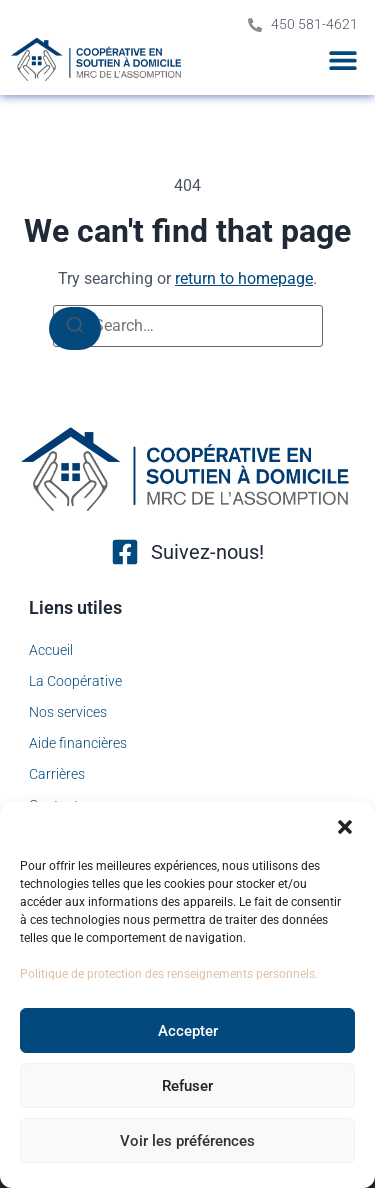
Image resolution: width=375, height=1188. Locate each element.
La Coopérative (75, 681)
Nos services (68, 712)
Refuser (187, 1086)
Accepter (188, 1031)
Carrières (57, 774)
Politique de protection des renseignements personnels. (169, 974)
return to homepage (244, 278)
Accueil (51, 650)
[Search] (75, 328)
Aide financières (78, 743)
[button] (345, 827)
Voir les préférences (187, 1141)
